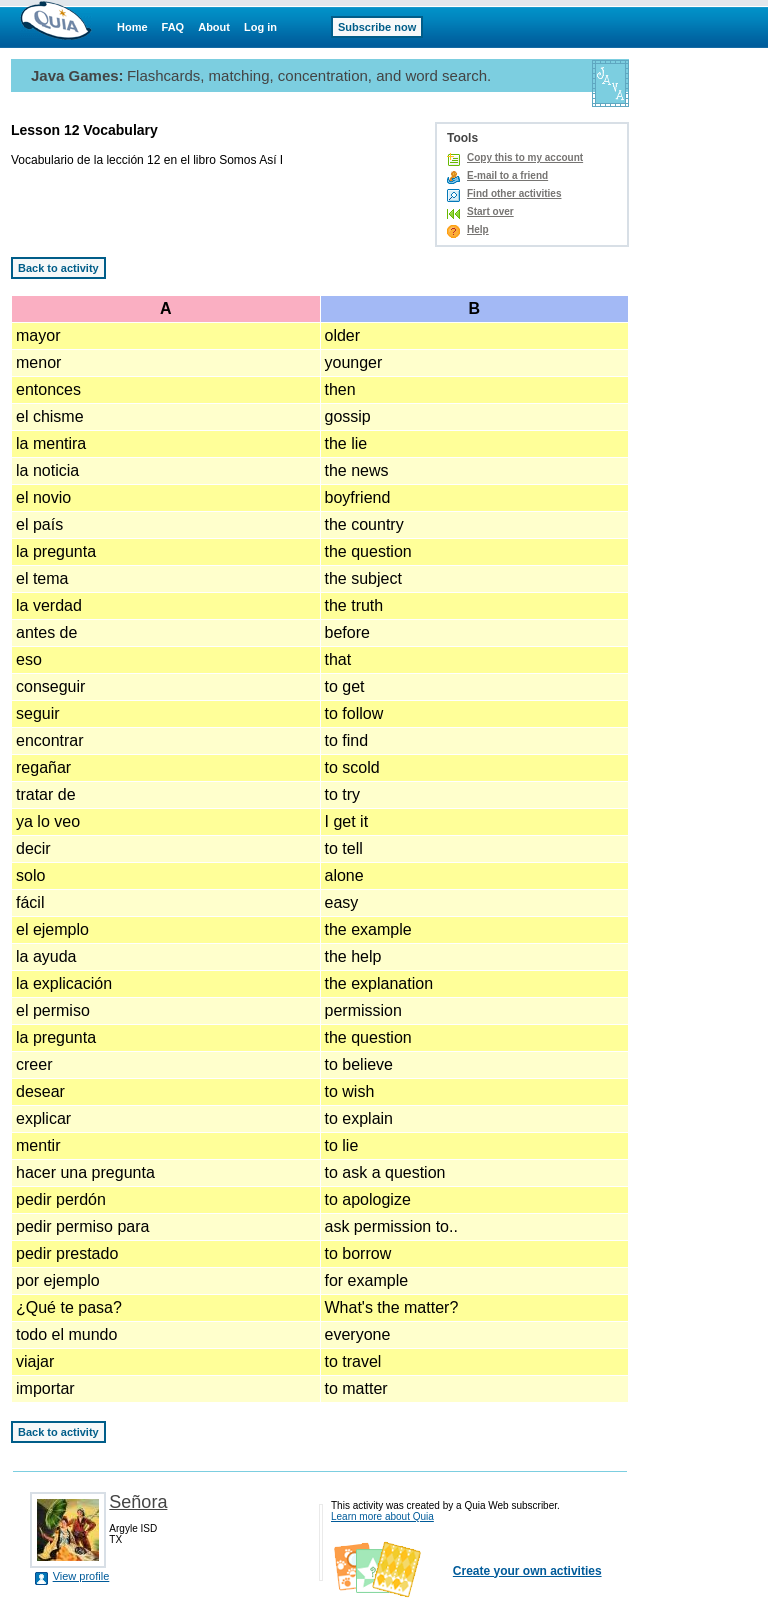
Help (478, 229)
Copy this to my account (525, 157)
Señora (138, 1502)
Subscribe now (377, 27)
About (214, 27)
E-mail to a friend (507, 175)
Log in (260, 27)
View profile (81, 1576)
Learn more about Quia (382, 1516)
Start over (490, 211)
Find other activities (514, 193)
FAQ (173, 27)
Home (132, 27)
